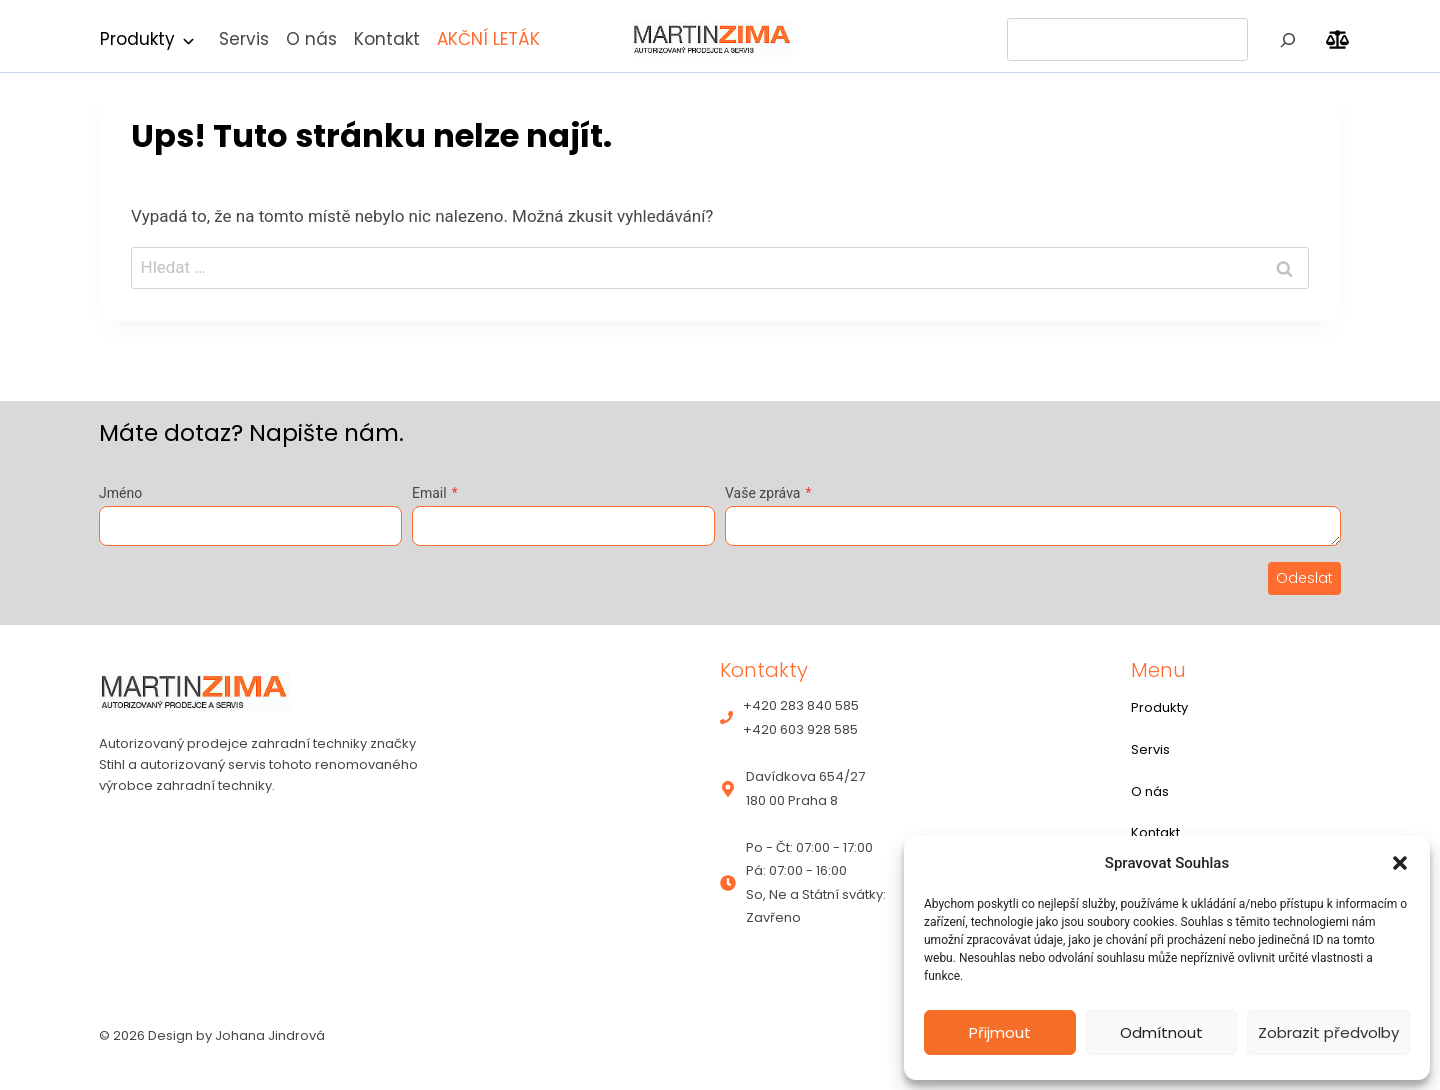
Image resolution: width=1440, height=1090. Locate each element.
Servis (244, 39)
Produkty (137, 39)
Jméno (120, 493)
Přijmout (1000, 1032)
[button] (1400, 863)
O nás (311, 39)
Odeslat (1304, 578)
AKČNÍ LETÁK (488, 39)
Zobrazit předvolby (1328, 1032)
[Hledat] (1288, 39)
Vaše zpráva (768, 493)
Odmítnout (1161, 1032)
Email (435, 493)
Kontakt (387, 39)
